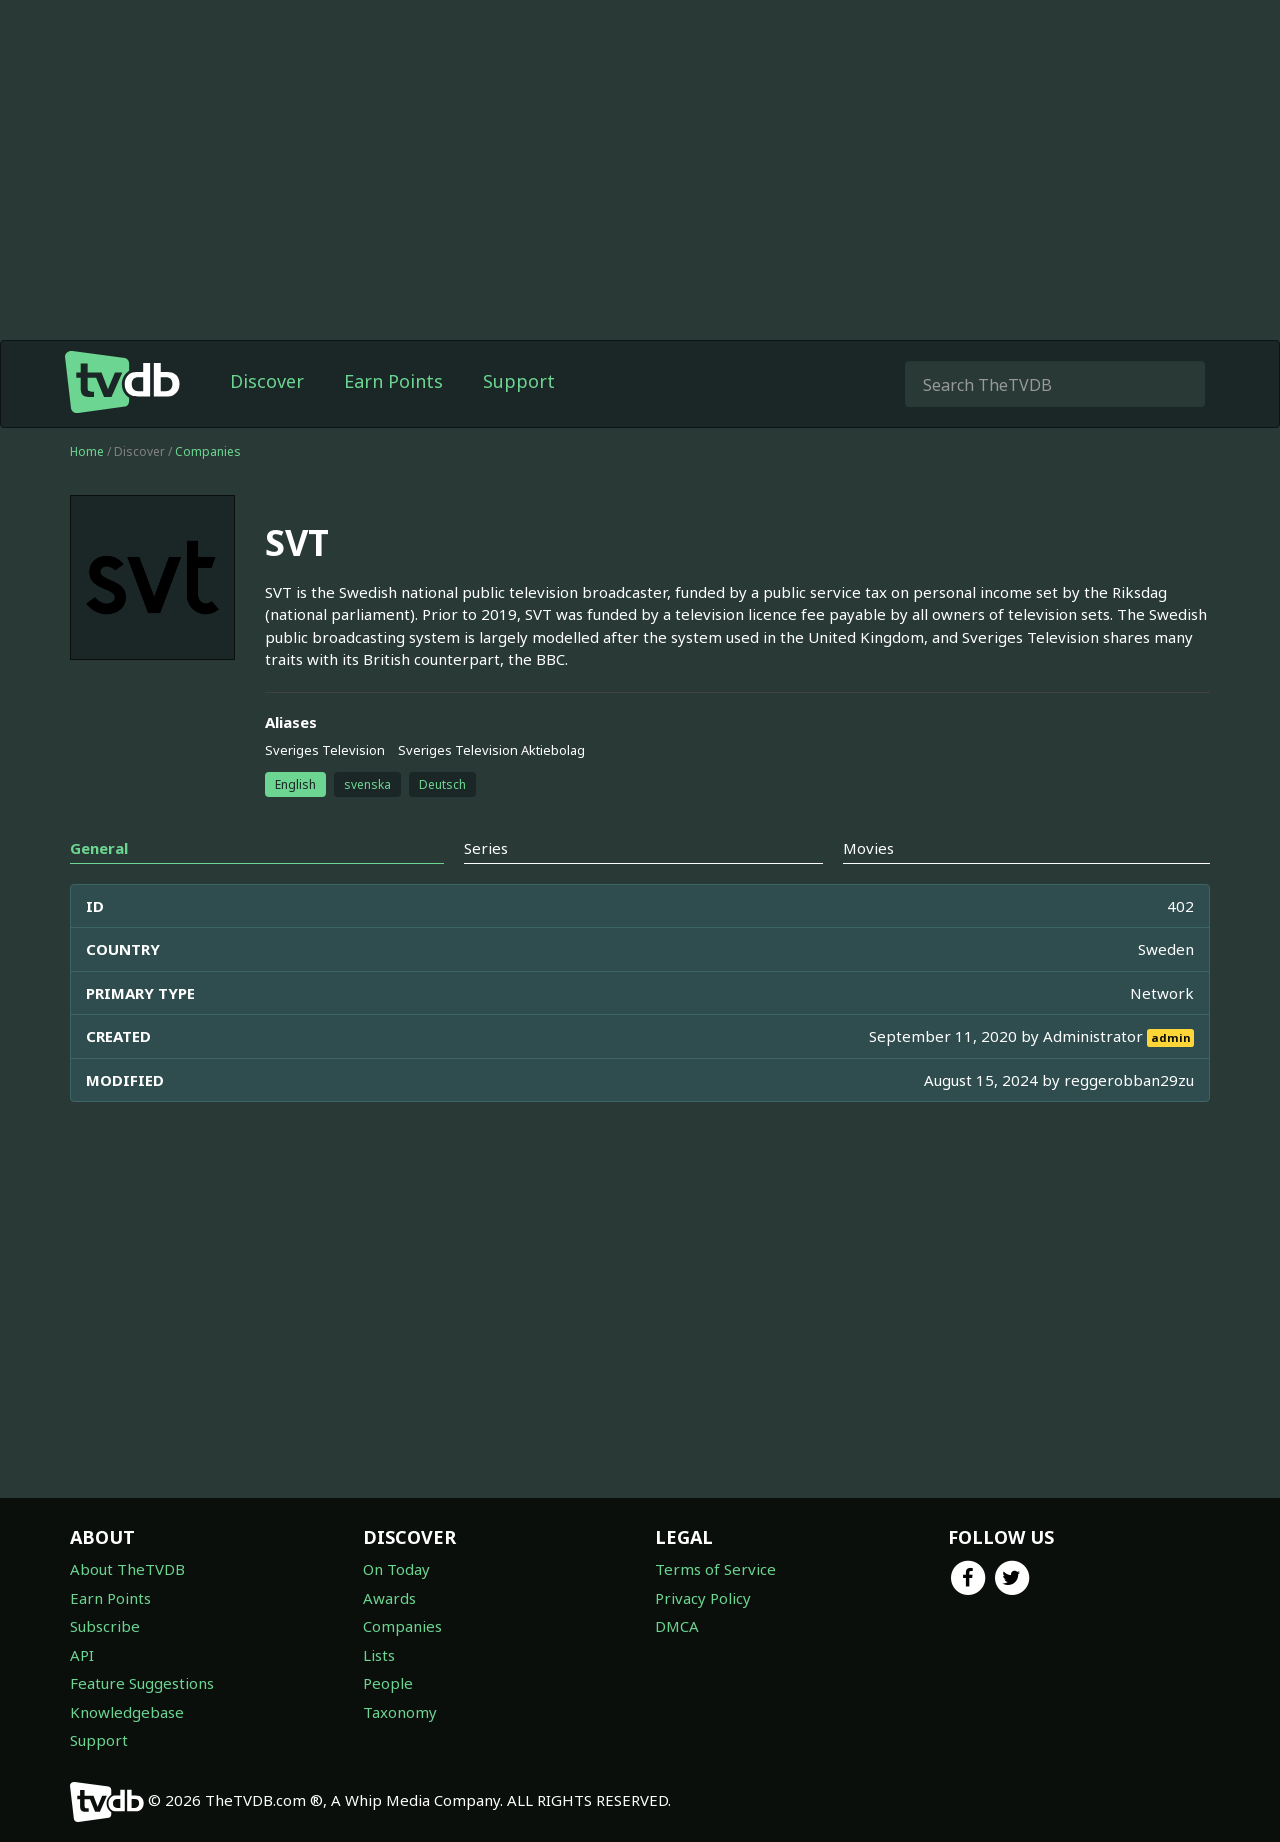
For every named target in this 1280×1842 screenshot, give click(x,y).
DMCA (677, 1626)
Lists (379, 1655)
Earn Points (393, 381)
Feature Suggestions (142, 1683)
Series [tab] (486, 848)
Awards (389, 1598)
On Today (396, 1569)
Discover (267, 381)
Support (519, 381)
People (388, 1683)
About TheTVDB (127, 1569)
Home (87, 451)
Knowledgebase (127, 1712)
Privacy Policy (703, 1598)
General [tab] (99, 848)
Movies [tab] (868, 848)
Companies (208, 451)
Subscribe (105, 1626)
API (82, 1655)
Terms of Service (715, 1569)
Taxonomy (400, 1712)
